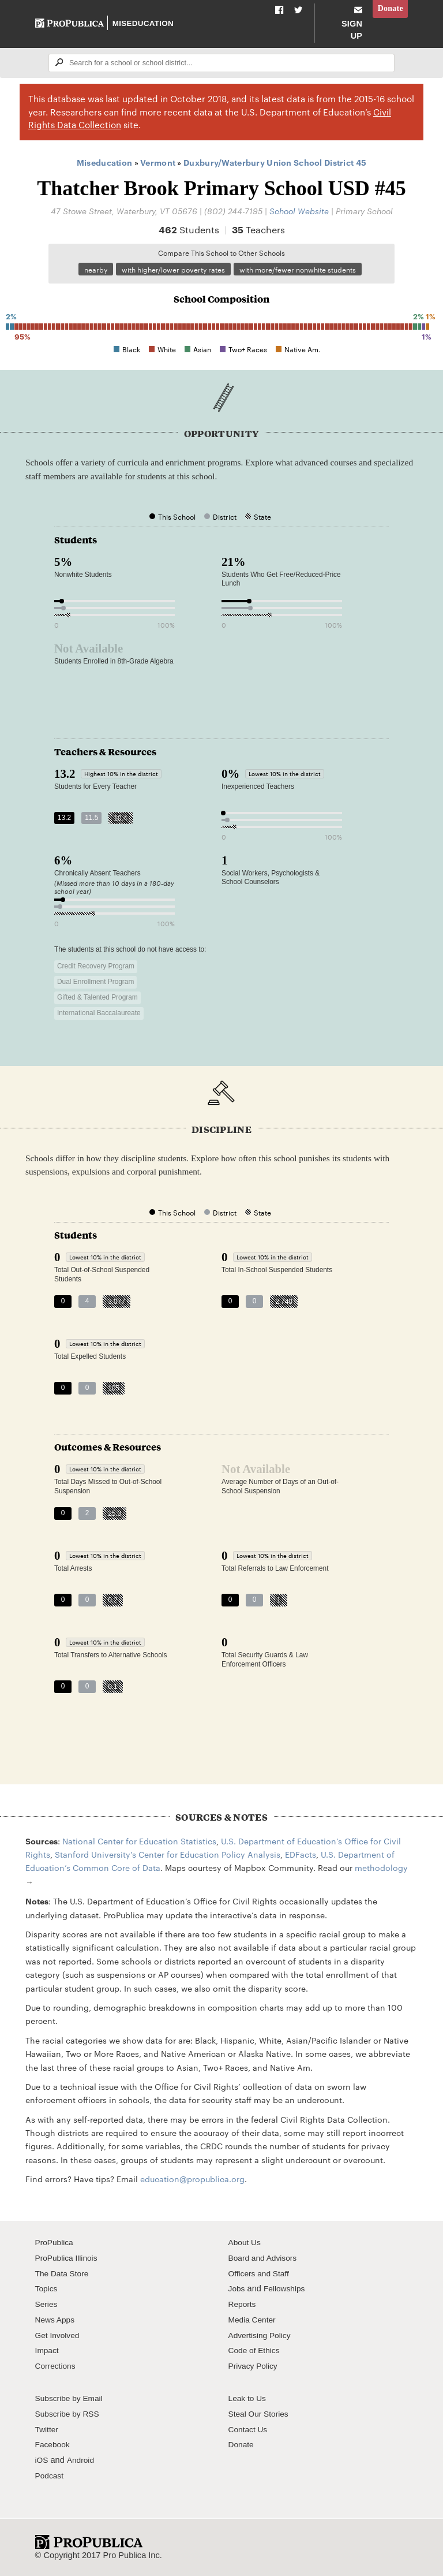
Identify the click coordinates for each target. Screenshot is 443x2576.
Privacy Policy (254, 2366)
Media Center (253, 2319)
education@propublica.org (192, 2179)
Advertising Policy (261, 2335)
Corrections (56, 2366)
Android (81, 2460)
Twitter (47, 2429)
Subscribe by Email (71, 2398)
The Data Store (63, 2273)
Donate (389, 8)
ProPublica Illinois (68, 2257)
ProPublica (55, 2242)
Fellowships (287, 2289)
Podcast (50, 2475)
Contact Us (249, 2429)
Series (47, 2304)
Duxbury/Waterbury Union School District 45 (274, 161)
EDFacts (300, 1855)
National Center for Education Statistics (139, 1841)
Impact (48, 2350)
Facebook (53, 2445)
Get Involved (58, 2335)
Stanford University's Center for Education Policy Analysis (167, 1855)
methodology (381, 1868)
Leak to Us (248, 2398)
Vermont (157, 161)
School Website (299, 210)
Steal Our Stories (260, 2413)
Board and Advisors (265, 2257)
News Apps (56, 2319)
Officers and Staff (260, 2273)
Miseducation (144, 23)
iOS (42, 2460)
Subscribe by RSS (69, 2413)
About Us (245, 2242)
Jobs (237, 2289)
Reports (243, 2304)
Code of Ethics (255, 2350)
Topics (47, 2289)
